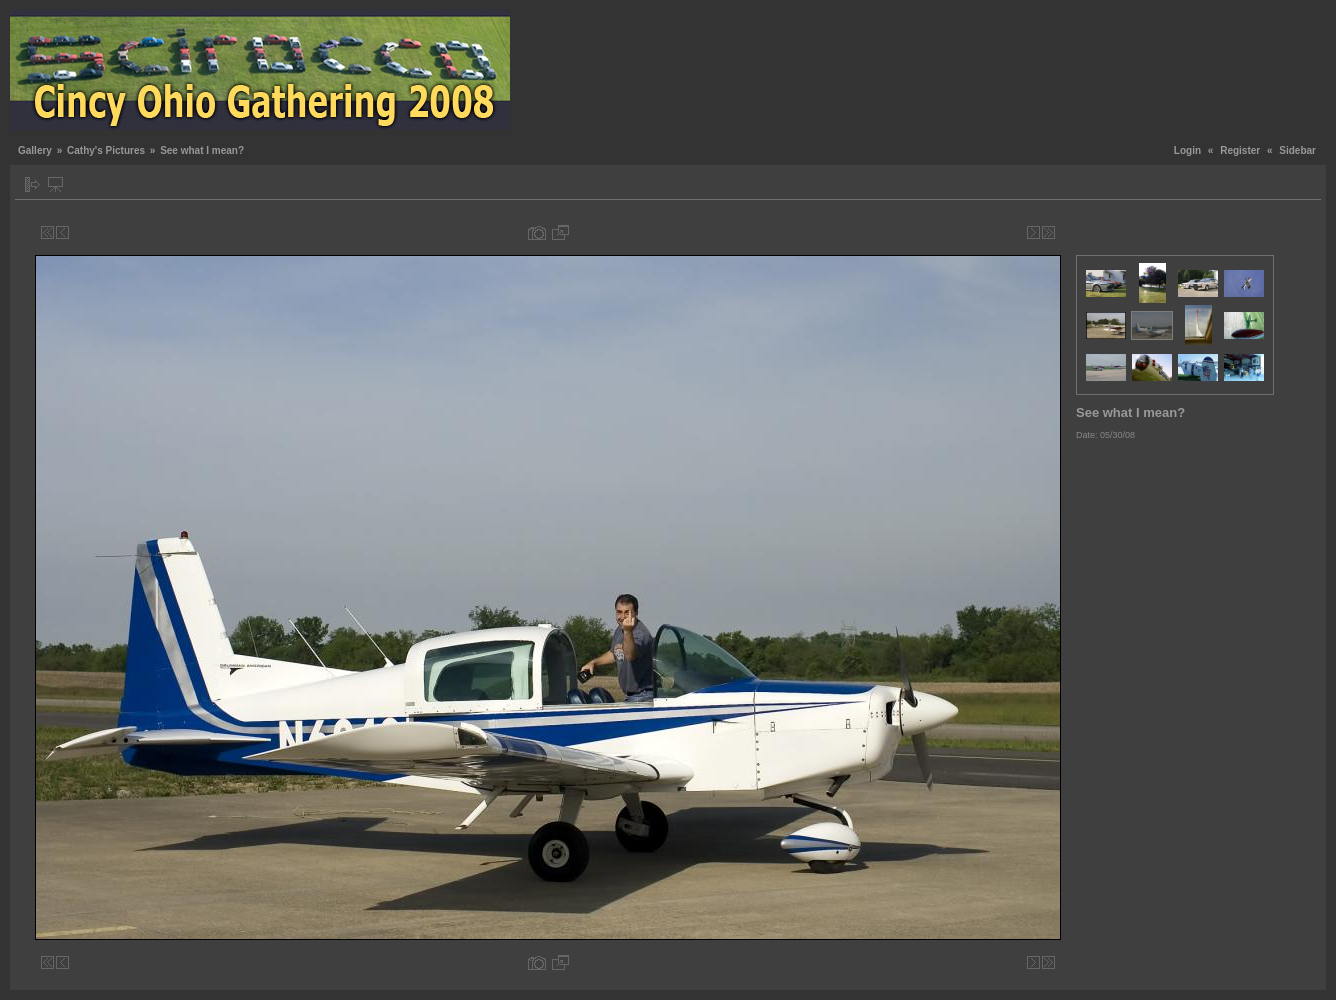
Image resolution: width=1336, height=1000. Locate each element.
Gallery (35, 150)
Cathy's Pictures (106, 150)
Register (1240, 150)
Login (1187, 150)
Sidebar (1297, 150)
